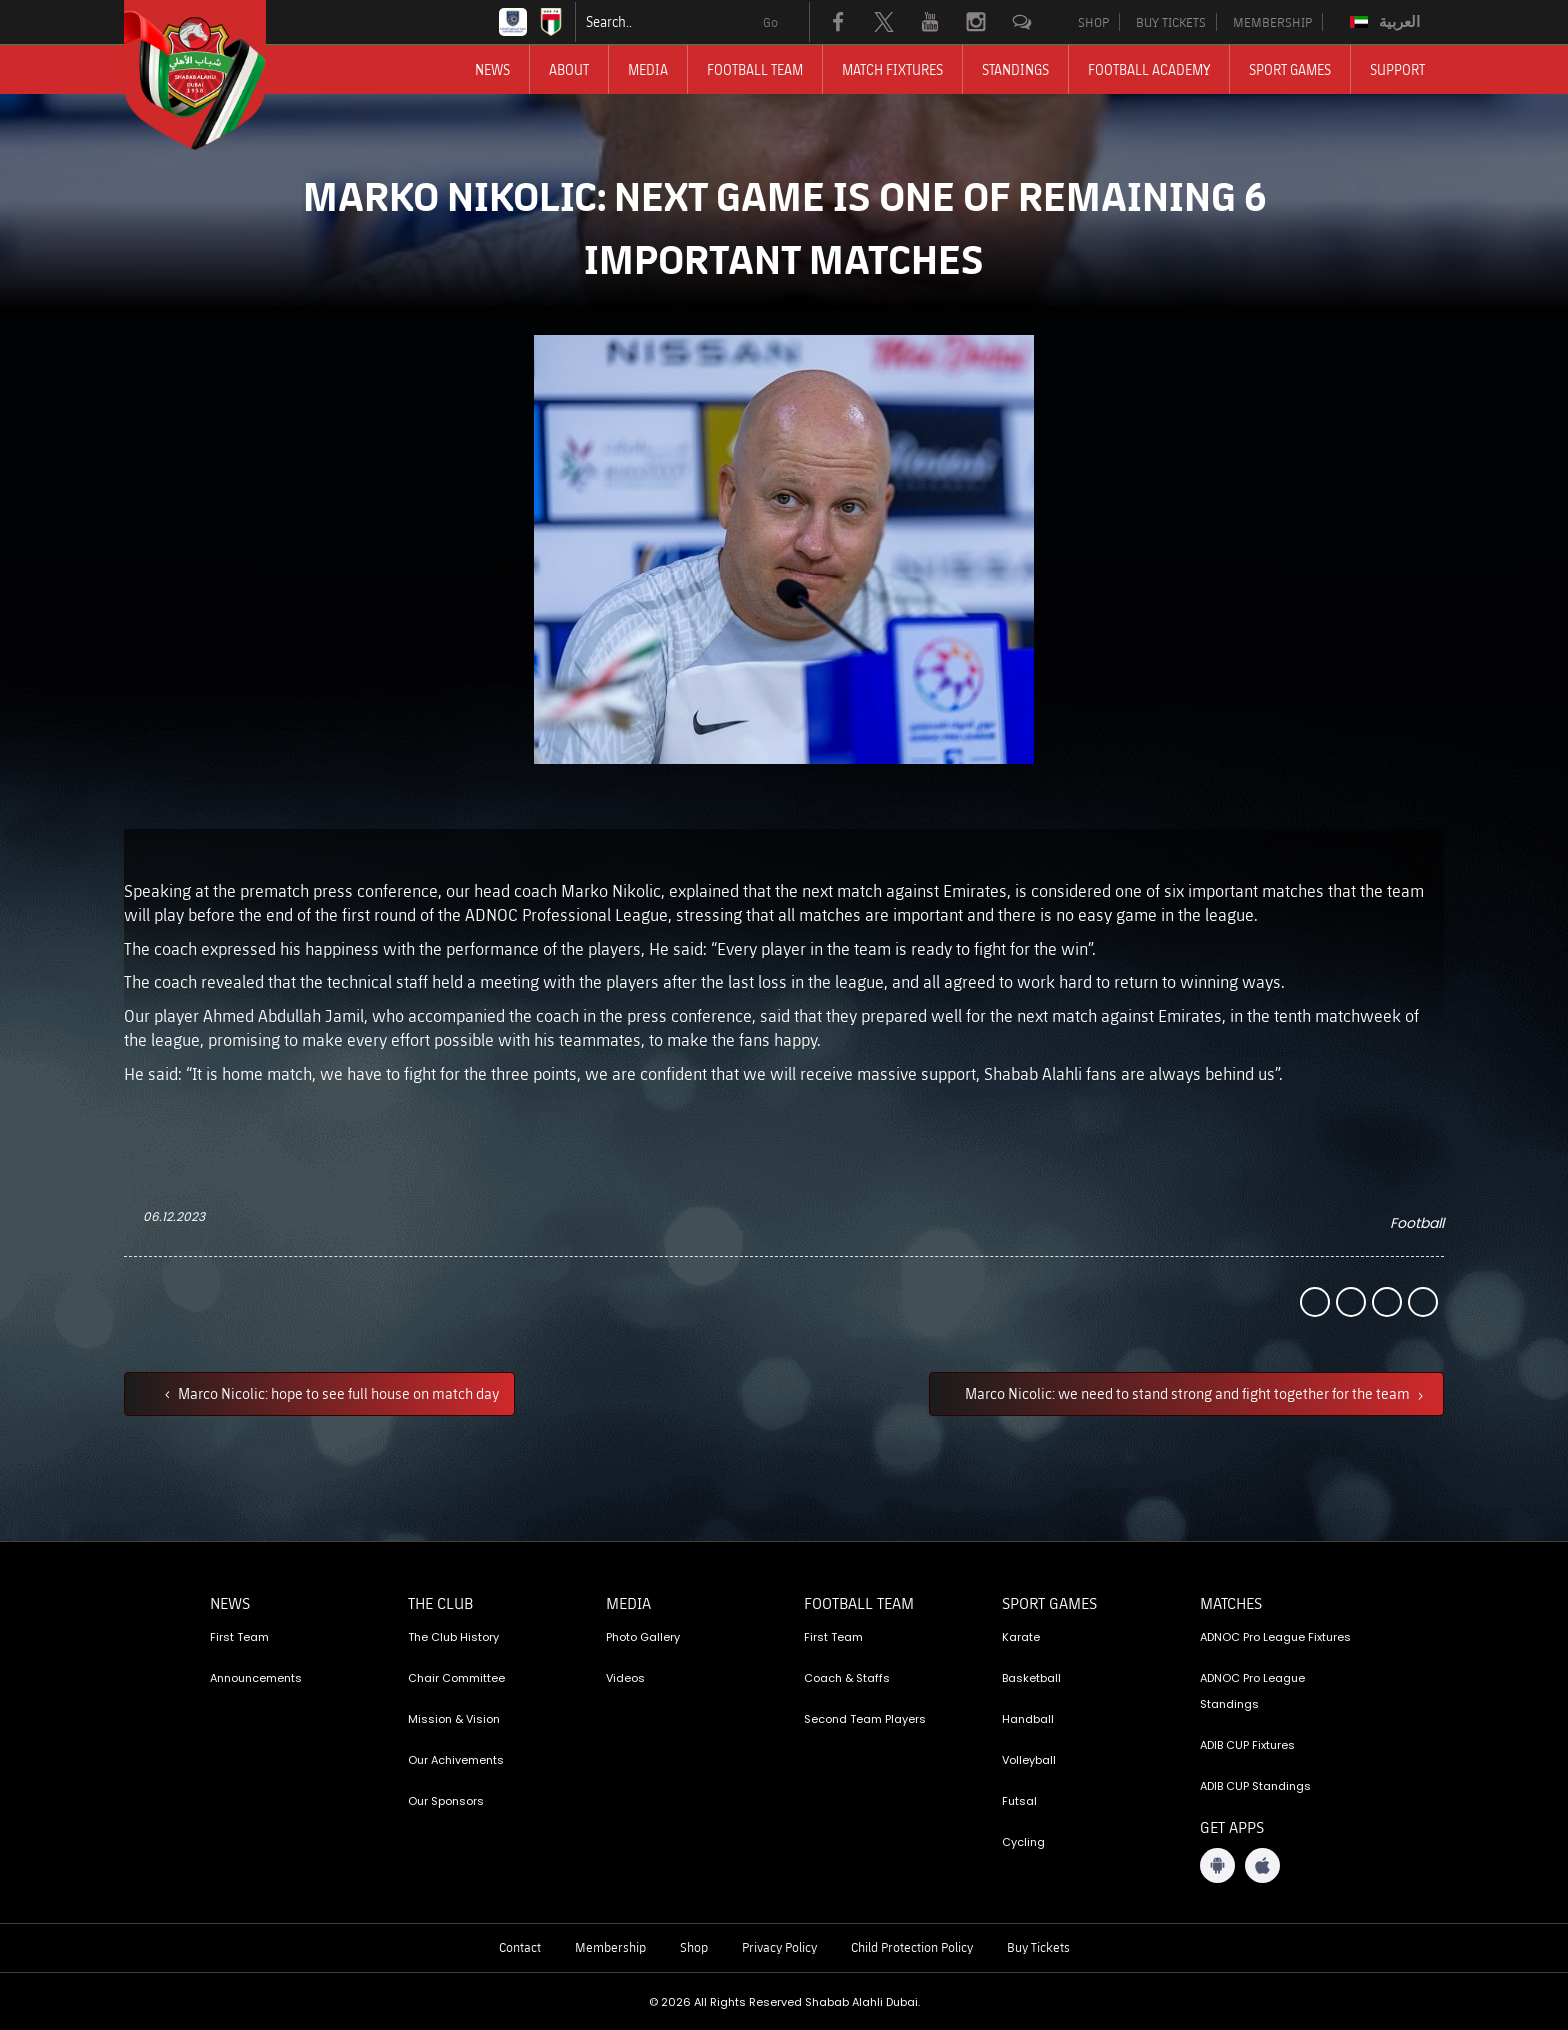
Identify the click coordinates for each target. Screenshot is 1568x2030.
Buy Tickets (1038, 1947)
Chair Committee (456, 1678)
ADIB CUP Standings (1255, 1786)
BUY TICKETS (1171, 22)
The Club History (453, 1637)
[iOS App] (1262, 1865)
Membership (610, 1947)
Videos (625, 1678)
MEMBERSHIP (1272, 22)
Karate (1021, 1637)
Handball (1028, 1719)
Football (1417, 1223)
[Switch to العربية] (1387, 22)
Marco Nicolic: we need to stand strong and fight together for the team (1189, 1393)
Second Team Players (865, 1719)
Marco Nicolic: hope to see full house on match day (337, 1393)
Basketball (1031, 1678)
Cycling (1023, 1842)
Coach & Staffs (847, 1678)
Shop (694, 1947)
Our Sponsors (446, 1801)
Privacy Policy (779, 1947)
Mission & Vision (454, 1719)
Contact (520, 1947)
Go (770, 22)
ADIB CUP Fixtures (1247, 1745)
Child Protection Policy (912, 1947)
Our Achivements (456, 1760)
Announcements (256, 1678)
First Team (239, 1637)
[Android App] (1217, 1865)
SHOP (1093, 22)
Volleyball (1029, 1760)
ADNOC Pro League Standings (1252, 1691)
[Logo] (213, 75)
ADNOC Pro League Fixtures (1275, 1637)
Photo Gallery (643, 1637)
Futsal (1019, 1801)
